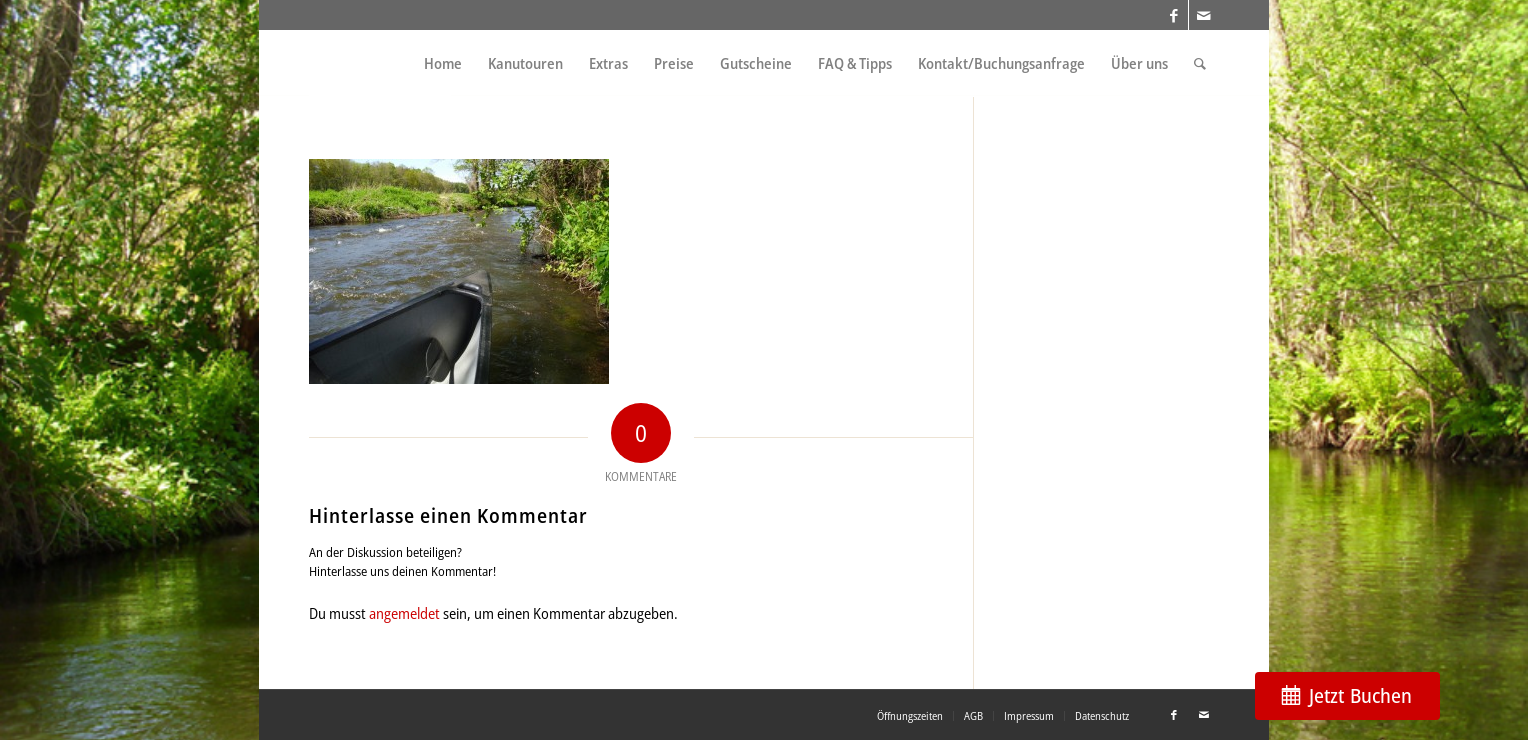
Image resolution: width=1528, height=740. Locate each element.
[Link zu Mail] (1204, 15)
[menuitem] (443, 63)
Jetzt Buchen (1360, 695)
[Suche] (1200, 63)
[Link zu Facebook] (1173, 15)
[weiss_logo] (380, 63)
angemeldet (404, 613)
